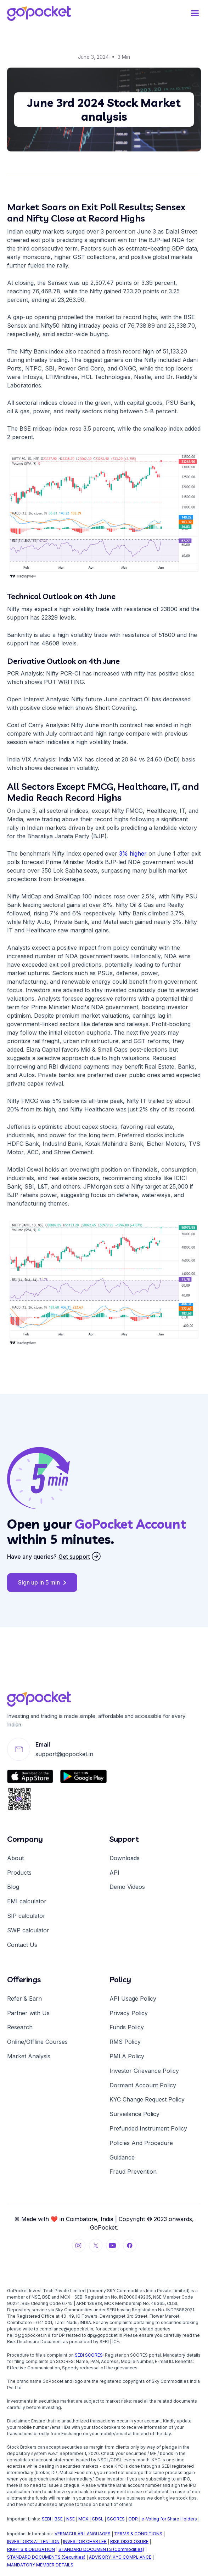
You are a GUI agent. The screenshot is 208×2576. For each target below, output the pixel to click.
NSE (70, 2519)
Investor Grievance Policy (144, 2070)
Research (20, 2027)
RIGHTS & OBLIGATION (31, 2549)
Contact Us (22, 1944)
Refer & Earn (24, 1998)
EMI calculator (26, 1901)
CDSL (97, 2519)
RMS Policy (125, 2041)
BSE (59, 2519)
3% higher (132, 853)
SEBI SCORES (89, 2355)
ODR (133, 2519)
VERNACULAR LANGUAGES (83, 2533)
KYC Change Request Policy (147, 2099)
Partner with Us (28, 2013)
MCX (83, 2519)
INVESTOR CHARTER (85, 2541)
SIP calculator (26, 1915)
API (114, 1872)
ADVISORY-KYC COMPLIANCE (120, 2557)
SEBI (46, 2519)
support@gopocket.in (64, 1754)
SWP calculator (28, 1930)
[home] (39, 13)
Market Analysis (28, 2056)
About (15, 1858)
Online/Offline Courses (37, 2041)
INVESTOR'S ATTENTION (33, 2541)
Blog (13, 1886)
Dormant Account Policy (142, 2085)
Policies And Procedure (141, 2142)
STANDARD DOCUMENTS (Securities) (46, 2557)
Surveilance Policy (134, 2113)
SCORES (116, 2519)
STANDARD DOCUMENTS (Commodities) (101, 2549)
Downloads (124, 1858)
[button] (194, 13)
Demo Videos (127, 1886)
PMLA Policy (126, 2056)
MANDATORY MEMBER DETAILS (40, 2565)
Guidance (122, 2157)
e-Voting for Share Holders (169, 2519)
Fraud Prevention (133, 2171)
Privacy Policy (128, 2013)
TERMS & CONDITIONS (138, 2533)
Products (19, 1872)
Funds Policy (126, 2027)
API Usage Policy (132, 1998)
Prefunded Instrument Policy (148, 2128)
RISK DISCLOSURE (129, 2541)
